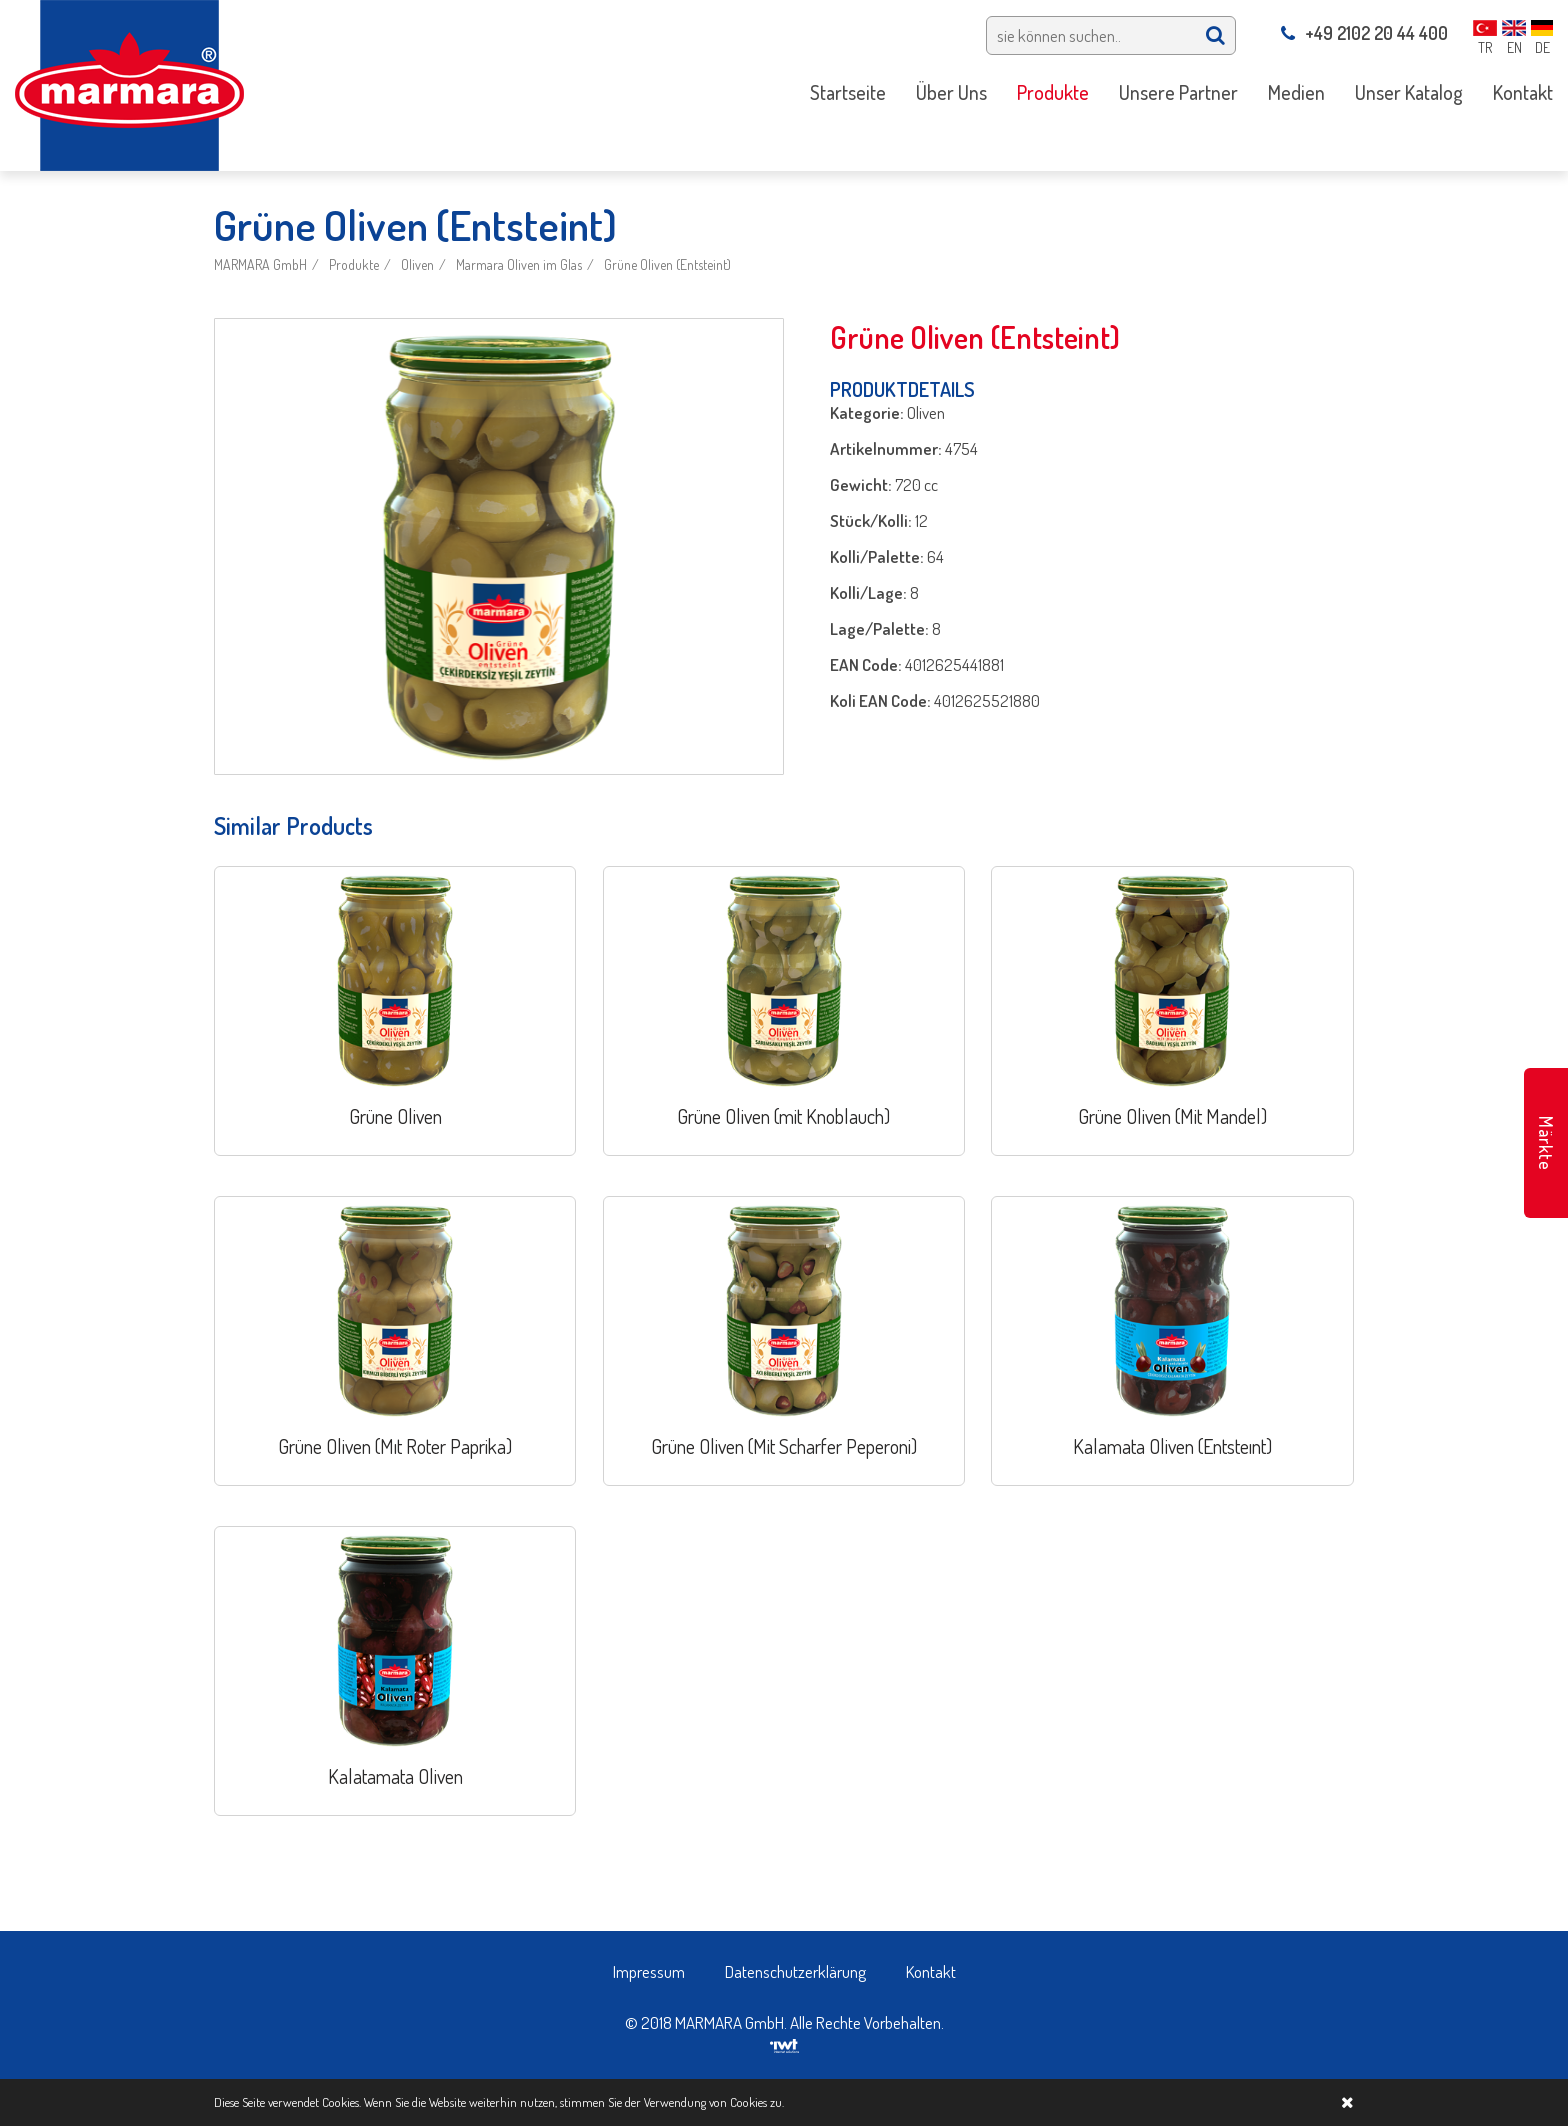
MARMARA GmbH (260, 264)
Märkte (1546, 1143)
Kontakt (931, 1971)
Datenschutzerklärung (795, 1971)
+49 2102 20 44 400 (1364, 33)
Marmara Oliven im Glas (519, 264)
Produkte (354, 264)
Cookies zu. (757, 2102)
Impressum (649, 1971)
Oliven (417, 264)
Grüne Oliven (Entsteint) (667, 264)
